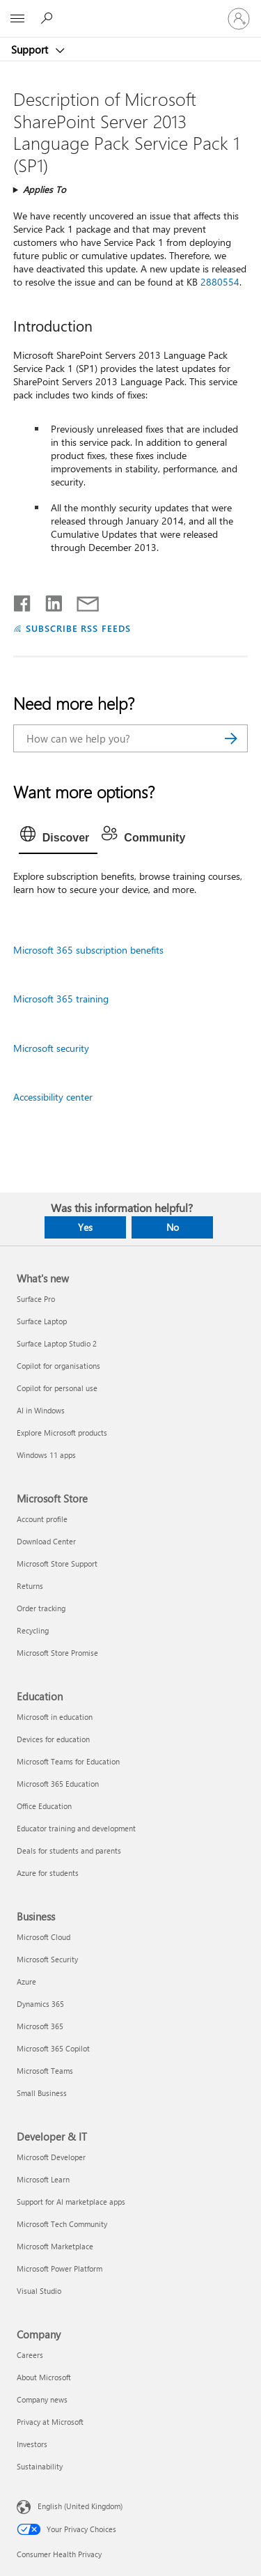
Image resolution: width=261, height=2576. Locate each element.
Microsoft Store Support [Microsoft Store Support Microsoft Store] (57, 1563)
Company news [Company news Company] (42, 2399)
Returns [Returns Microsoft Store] (30, 1586)
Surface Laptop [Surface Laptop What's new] (42, 1321)
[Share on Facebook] (23, 600)
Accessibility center (53, 1096)
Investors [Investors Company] (32, 2444)
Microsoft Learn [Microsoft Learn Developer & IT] (43, 2179)
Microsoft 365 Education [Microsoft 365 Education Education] (58, 1783)
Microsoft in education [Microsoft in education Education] (55, 1717)
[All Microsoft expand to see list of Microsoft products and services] (17, 19)
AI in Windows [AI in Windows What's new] (41, 1410)
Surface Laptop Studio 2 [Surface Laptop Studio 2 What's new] (57, 1343)
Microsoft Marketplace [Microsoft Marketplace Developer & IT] (55, 2246)
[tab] (58, 838)
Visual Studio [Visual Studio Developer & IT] (39, 2291)
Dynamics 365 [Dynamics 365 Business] (40, 2004)
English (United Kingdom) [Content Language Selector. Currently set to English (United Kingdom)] (80, 2506)
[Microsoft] (130, 10)
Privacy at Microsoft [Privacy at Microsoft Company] (50, 2421)
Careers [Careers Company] (30, 2355)
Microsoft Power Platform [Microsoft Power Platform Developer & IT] (59, 2268)
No (172, 1227)
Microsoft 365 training (61, 998)
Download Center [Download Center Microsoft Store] (46, 1541)
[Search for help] (49, 18)
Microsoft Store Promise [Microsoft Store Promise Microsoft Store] (57, 1652)
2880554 (219, 281)
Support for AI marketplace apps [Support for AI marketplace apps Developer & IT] (71, 2201)
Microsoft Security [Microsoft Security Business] (47, 1959)
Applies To (44, 189)
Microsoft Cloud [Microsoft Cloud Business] (43, 1937)
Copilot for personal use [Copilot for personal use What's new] (57, 1388)
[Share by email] (81, 600)
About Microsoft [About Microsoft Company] (44, 2377)
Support (31, 49)
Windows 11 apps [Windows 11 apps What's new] (46, 1455)
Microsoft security (51, 1048)
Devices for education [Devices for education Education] (53, 1739)
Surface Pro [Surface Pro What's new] (36, 1299)
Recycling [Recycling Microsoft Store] (33, 1630)
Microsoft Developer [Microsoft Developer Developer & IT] (51, 2157)
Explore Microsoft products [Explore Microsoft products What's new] (62, 1432)
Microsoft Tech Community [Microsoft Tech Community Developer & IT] (62, 2224)
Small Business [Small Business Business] (42, 2093)
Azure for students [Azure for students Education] (48, 1873)
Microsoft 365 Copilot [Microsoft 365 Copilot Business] (53, 2048)
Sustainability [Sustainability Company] (40, 2466)
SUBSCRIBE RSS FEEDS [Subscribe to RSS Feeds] (79, 628)
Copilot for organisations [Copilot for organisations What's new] (58, 1365)
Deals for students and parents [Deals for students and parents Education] (69, 1850)
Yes (85, 1227)
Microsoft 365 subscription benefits (88, 949)
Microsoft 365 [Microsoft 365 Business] (40, 2026)
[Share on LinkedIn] (48, 600)
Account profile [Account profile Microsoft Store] (42, 1519)
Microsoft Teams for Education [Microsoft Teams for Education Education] (68, 1761)
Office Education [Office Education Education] (44, 1806)
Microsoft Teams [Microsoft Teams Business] (45, 2070)
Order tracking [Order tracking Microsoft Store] (41, 1608)
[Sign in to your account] (238, 19)
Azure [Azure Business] (26, 1981)
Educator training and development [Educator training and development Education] (76, 1828)
